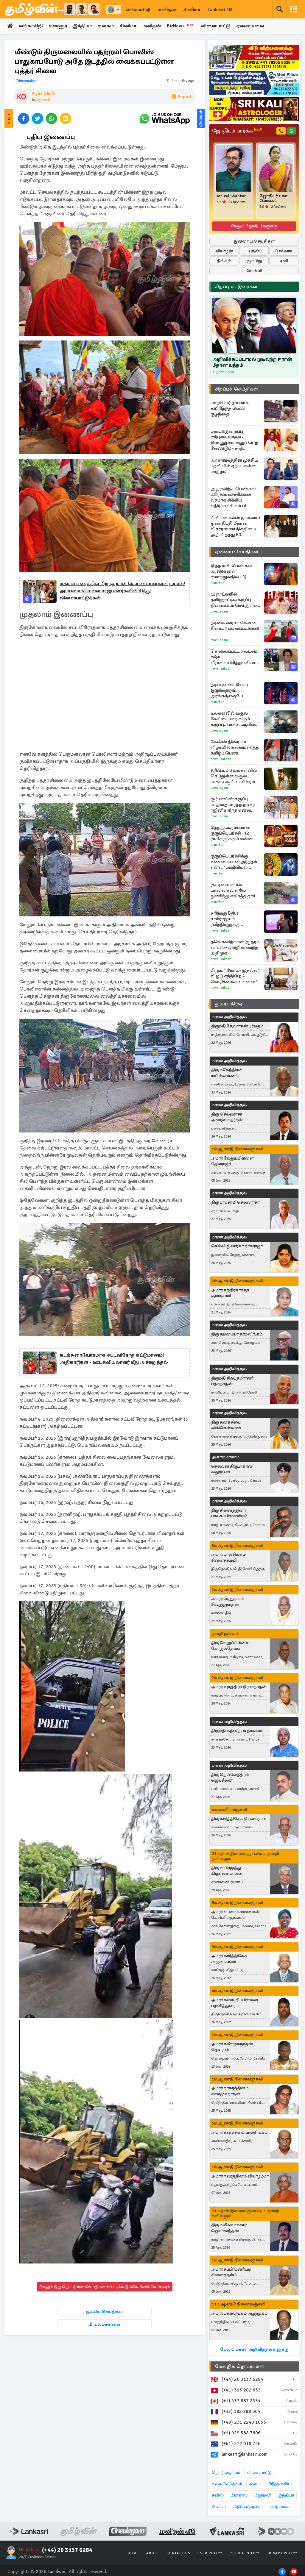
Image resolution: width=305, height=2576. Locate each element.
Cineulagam (219, 611)
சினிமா (191, 10)
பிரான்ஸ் (239, 2495)
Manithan (217, 583)
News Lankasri (221, 668)
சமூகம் (43, 99)
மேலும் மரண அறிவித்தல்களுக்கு (254, 2349)
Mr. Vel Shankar (231, 196)
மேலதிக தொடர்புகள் (239, 2366)
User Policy (209, 2553)
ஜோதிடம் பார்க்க (237, 131)
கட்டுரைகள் (281, 2506)
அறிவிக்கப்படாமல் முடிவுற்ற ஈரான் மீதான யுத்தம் (252, 362)
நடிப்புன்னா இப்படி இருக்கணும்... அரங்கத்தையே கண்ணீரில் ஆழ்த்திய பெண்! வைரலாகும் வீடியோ (233, 690)
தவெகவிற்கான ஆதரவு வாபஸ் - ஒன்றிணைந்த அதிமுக (235, 947)
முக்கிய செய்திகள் (104, 2311)
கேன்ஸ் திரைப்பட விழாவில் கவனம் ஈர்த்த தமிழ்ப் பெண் (235, 747)
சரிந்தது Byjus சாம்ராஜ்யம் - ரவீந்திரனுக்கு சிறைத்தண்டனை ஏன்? (235, 918)
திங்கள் (224, 260)
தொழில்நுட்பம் (226, 2472)
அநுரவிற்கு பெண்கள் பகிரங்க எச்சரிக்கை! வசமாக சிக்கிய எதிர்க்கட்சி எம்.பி (233, 497)
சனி (284, 260)
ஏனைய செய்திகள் (237, 552)
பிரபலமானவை (104, 2324)
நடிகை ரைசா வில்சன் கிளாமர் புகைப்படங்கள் (235, 625)
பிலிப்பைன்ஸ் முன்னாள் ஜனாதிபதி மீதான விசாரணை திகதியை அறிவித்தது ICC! (236, 526)
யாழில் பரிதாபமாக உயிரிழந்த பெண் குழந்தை (230, 408)
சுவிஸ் (218, 2495)
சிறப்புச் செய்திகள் (236, 389)
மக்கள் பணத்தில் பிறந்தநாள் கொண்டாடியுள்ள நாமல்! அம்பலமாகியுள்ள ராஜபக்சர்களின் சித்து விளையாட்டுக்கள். (122, 591)
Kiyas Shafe (44, 93)
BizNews (182, 26)
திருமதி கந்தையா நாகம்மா (237, 1730)
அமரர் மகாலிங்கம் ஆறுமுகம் (239, 2313)
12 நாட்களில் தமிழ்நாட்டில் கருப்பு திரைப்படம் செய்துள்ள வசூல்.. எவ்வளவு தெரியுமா (234, 599)
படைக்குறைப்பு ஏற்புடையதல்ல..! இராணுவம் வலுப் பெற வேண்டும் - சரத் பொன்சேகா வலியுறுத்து (236, 440)
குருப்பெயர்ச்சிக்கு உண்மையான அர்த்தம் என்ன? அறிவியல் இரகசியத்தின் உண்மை (235, 861)
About (152, 2553)
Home (133, 2553)
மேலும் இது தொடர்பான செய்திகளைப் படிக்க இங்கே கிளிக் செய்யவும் (104, 2286)
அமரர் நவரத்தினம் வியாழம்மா (240, 2176)
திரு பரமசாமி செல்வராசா (235, 1202)
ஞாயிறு (254, 260)
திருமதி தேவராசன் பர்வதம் (237, 1026)
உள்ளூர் (58, 26)
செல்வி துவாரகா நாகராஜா (237, 1246)
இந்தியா (83, 26)
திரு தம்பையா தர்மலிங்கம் (236, 1334)
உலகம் (107, 26)
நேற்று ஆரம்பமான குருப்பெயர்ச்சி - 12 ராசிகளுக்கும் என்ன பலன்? (232, 833)
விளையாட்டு (217, 26)
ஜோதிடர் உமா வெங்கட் (273, 198)
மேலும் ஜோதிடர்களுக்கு (254, 226)
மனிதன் (167, 10)
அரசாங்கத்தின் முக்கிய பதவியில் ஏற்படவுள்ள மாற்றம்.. (234, 465)
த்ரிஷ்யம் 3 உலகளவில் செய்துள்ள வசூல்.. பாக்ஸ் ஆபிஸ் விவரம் (234, 776)
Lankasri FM (220, 10)
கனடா (255, 2483)
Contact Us (178, 2553)
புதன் (254, 251)
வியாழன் (224, 251)
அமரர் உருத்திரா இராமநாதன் (239, 1686)
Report (182, 97)
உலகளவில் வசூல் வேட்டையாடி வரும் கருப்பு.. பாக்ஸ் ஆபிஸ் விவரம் (233, 718)
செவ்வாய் (284, 251)
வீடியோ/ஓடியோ (248, 2506)
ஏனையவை (252, 26)
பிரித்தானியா (279, 2483)
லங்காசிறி (138, 10)
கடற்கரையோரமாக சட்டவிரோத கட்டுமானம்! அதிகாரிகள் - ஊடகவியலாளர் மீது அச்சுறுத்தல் (114, 1358)
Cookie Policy (244, 2553)
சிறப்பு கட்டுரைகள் (236, 287)
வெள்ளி (254, 270)
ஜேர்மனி (262, 2495)
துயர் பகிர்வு (228, 1004)
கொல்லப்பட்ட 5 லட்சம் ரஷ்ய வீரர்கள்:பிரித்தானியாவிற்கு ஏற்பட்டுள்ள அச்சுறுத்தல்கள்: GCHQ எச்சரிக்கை (237, 657)
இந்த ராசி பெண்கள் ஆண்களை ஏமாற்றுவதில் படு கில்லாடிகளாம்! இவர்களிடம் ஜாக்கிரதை (236, 571)
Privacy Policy (282, 2553)
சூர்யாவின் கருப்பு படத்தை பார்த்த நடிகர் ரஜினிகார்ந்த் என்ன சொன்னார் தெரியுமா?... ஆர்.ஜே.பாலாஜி (235, 804)
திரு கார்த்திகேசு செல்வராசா (238, 1818)
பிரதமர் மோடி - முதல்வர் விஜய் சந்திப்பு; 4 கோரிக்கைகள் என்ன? (235, 976)
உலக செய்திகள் (227, 2483)
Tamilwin (56, 2572)
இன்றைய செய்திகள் (254, 241)
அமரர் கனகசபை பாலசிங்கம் (239, 2132)
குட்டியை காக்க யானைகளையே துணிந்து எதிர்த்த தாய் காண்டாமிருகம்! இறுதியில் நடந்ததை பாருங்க (233, 890)
